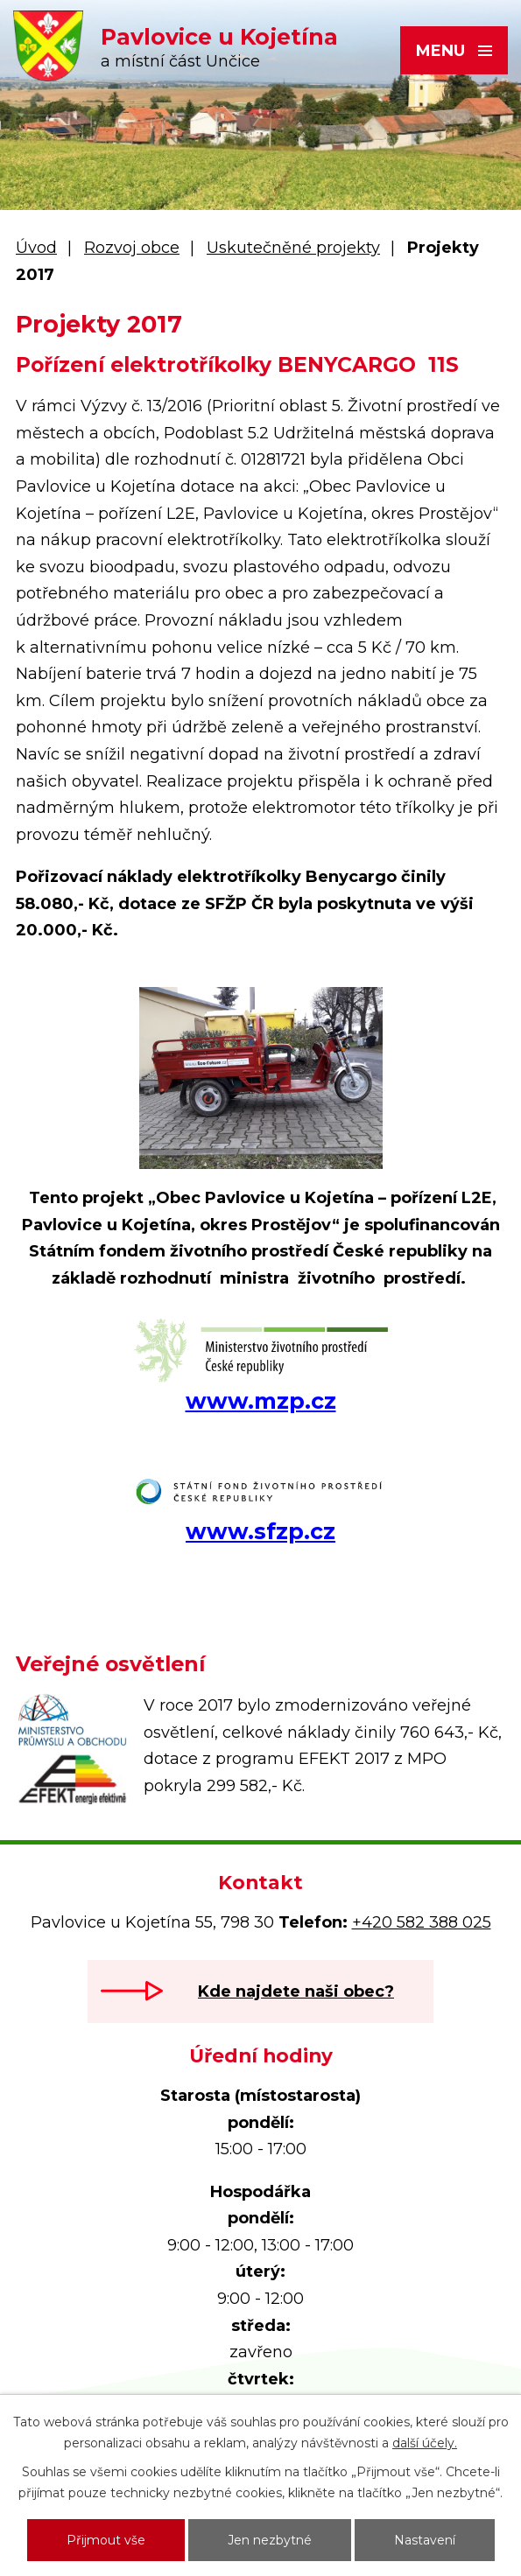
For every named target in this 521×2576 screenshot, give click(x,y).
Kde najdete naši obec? (296, 1991)
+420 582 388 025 (421, 1922)
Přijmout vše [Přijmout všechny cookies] (106, 2540)
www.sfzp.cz (260, 1531)
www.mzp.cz (261, 1401)
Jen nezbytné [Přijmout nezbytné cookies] (270, 2540)
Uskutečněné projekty (293, 247)
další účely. (424, 2443)
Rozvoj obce (132, 247)
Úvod (36, 247)
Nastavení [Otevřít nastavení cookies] (424, 2540)
